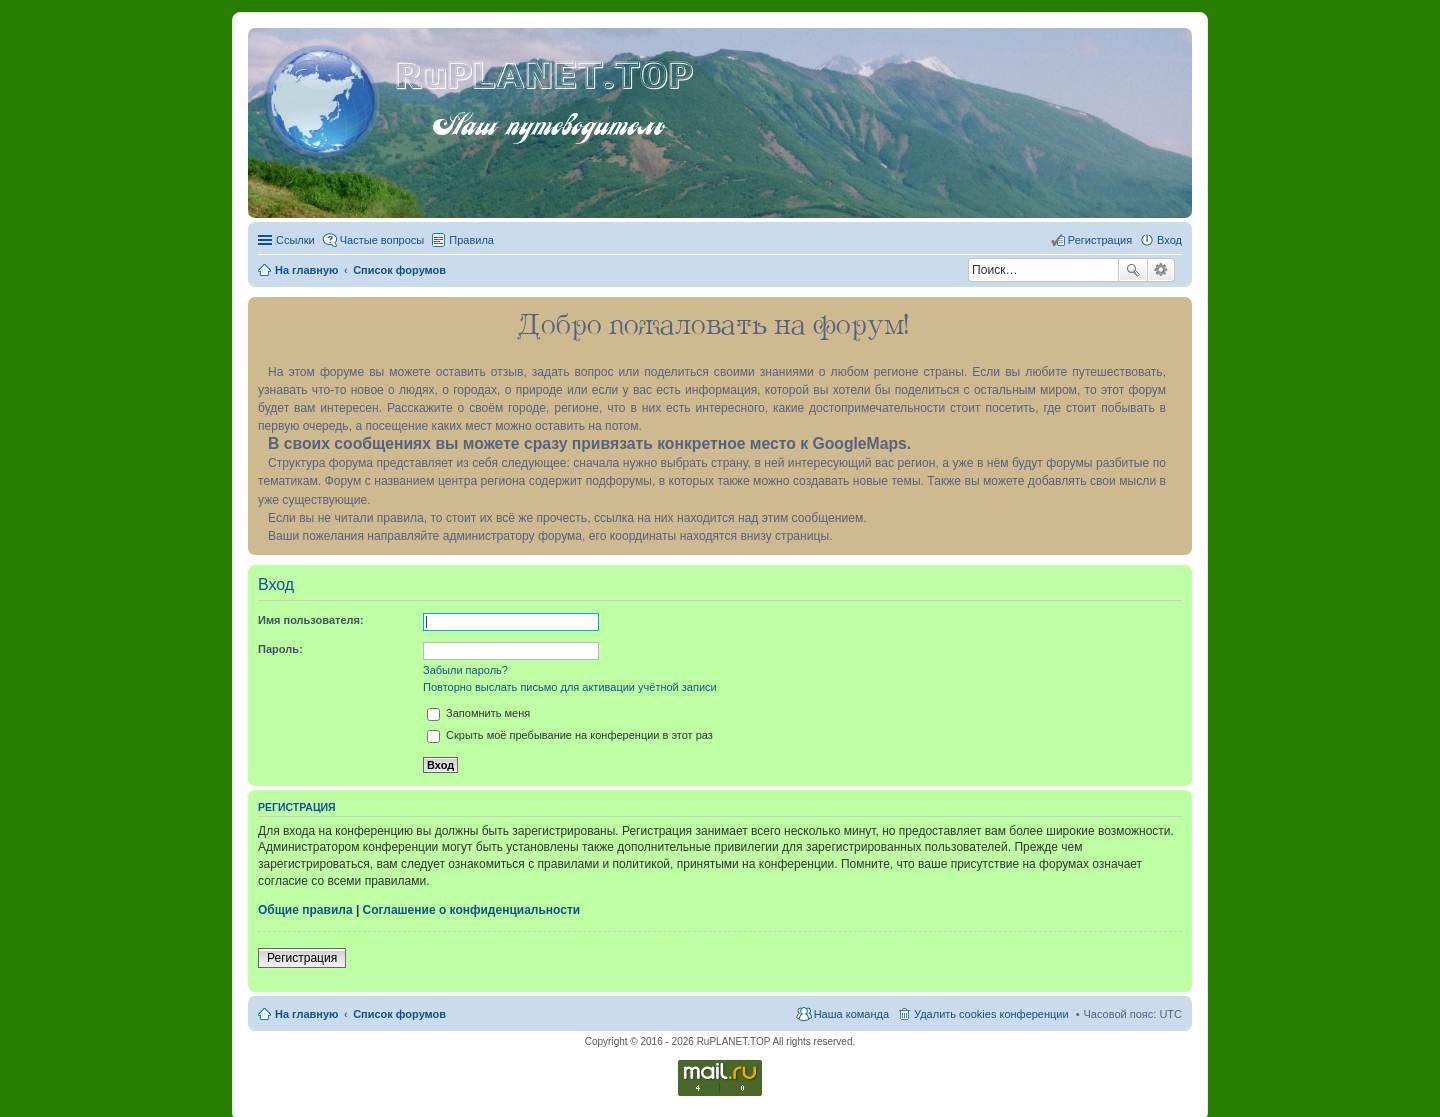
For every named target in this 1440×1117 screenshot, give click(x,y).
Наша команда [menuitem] (851, 1014)
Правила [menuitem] (471, 240)
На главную (306, 1014)
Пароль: (280, 649)
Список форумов (399, 1014)
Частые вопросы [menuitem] (382, 240)
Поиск (1133, 270)
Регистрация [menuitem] (1100, 240)
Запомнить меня (478, 713)
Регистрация (302, 958)
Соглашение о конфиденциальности (472, 910)
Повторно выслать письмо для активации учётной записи (570, 687)
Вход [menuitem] (1169, 240)
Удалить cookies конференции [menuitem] (991, 1014)
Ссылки (295, 240)
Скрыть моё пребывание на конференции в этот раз (570, 735)
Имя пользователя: (311, 620)
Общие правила (305, 910)
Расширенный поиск (1161, 270)
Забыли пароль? (465, 670)
